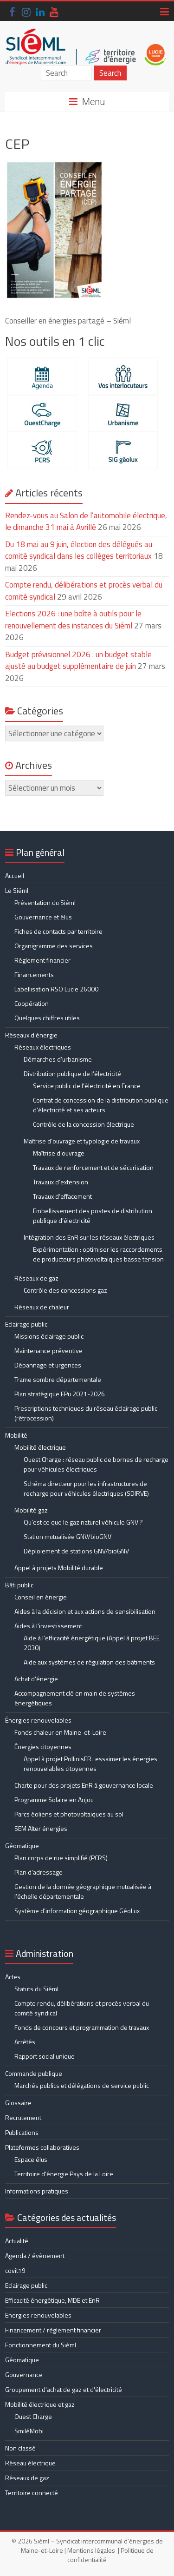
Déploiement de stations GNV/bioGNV (76, 1551)
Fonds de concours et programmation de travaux (81, 2027)
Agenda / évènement (34, 2255)
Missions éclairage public (49, 1336)
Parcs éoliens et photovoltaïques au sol (68, 1814)
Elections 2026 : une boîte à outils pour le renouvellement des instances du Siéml (73, 620)
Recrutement (23, 2117)
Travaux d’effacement (62, 1196)
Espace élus (30, 2159)
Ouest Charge (33, 2416)
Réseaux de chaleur (41, 1307)
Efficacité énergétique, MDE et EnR (52, 2300)
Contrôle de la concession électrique (83, 1124)
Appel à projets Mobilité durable (58, 1567)
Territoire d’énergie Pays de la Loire (63, 2174)
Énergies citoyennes (42, 1746)
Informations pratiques (36, 2191)
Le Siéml (16, 890)
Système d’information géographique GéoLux (77, 1910)
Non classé (20, 2448)
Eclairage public (26, 1324)
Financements (34, 974)
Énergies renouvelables (38, 1720)
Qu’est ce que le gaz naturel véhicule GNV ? (83, 1522)
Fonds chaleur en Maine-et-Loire (60, 1732)
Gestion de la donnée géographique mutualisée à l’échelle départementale (82, 1891)
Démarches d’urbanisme (58, 1059)
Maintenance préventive (48, 1350)
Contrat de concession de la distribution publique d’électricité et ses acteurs (100, 1105)
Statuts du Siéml (36, 1989)
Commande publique (33, 2073)
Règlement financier (42, 960)
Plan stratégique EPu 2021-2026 (59, 1394)
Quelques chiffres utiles (47, 1018)
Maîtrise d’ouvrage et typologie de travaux (82, 1141)
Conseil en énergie (40, 1597)
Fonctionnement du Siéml (40, 2345)
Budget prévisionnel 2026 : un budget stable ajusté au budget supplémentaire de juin (78, 660)
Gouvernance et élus (43, 917)
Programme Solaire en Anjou (54, 1799)
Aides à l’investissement (48, 1626)
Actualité (16, 2241)
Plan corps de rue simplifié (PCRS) (61, 1858)
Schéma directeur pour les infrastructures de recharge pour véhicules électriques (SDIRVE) (86, 1488)
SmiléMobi (29, 2431)
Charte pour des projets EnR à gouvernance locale (83, 1785)
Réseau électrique (30, 2463)
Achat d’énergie (36, 1679)
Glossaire (18, 2102)
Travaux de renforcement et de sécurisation (93, 1167)
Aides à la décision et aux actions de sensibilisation (84, 1611)
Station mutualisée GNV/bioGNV (67, 1536)
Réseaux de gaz (36, 1278)
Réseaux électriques (42, 1047)
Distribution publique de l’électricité (72, 1073)
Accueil (14, 875)
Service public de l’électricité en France (87, 1085)
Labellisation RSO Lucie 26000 (56, 989)
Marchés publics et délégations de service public (81, 2085)
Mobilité (16, 1435)
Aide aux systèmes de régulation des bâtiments (89, 1662)
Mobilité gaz (31, 1510)
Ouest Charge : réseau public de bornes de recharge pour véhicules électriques (96, 1464)
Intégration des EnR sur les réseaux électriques (89, 1237)
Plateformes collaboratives (42, 2147)
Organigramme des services (53, 946)
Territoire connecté (31, 2492)
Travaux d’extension (60, 1182)
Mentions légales (91, 2550)
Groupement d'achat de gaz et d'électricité (63, 2389)
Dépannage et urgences (47, 1365)
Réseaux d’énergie (31, 1035)
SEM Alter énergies (40, 1828)
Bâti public (19, 1585)
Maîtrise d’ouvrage (58, 1153)
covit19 (15, 2270)
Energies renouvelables (38, 2315)
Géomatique (22, 1845)
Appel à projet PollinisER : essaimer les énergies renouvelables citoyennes (90, 1763)
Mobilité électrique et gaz (40, 2404)
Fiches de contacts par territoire (58, 931)
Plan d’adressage (38, 1872)
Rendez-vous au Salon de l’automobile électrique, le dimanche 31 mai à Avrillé (86, 521)
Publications (22, 2132)
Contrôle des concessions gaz (65, 1290)
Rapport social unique (44, 2056)
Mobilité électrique (40, 1447)
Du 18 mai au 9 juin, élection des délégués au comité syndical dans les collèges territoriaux (78, 550)
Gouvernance (24, 2374)
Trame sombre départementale (57, 1379)
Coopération (31, 1003)
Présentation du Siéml (45, 902)
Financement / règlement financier (53, 2330)
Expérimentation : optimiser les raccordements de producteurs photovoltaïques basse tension (98, 1254)
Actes (12, 1977)
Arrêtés (24, 2042)
